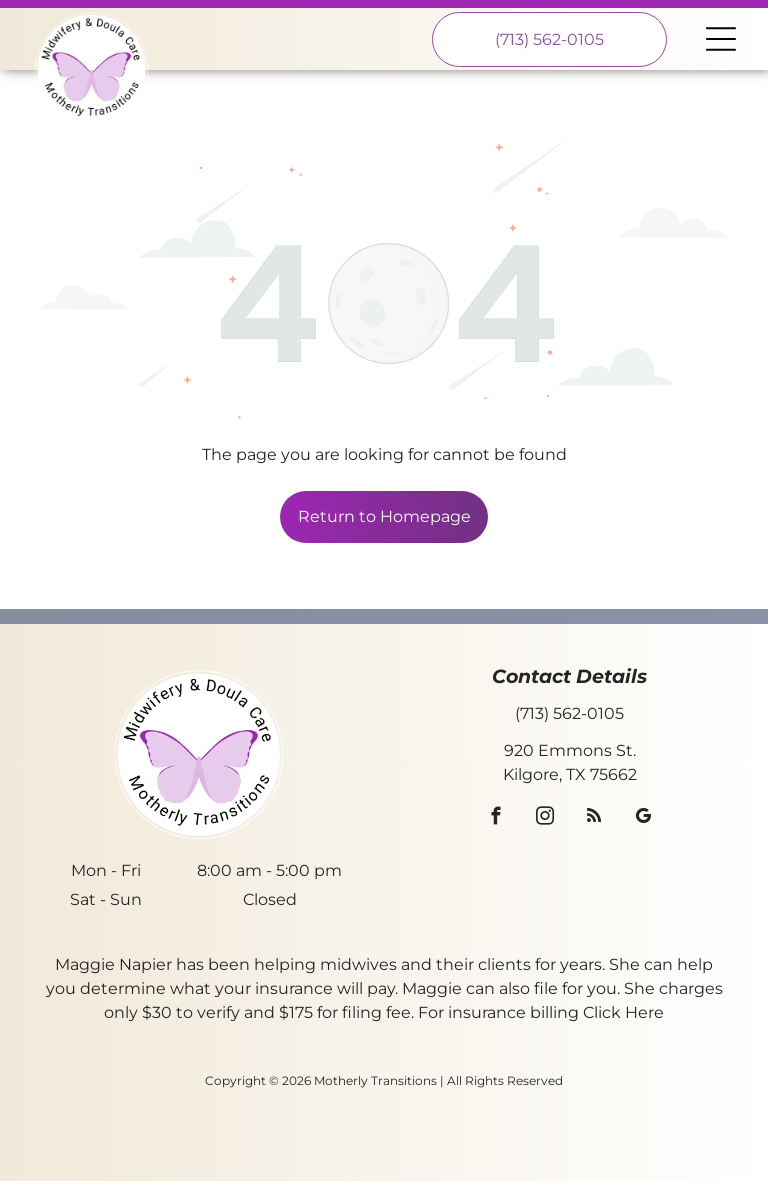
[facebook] (496, 819)
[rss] (594, 819)
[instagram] (545, 819)
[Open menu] (721, 39)
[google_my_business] (643, 819)
